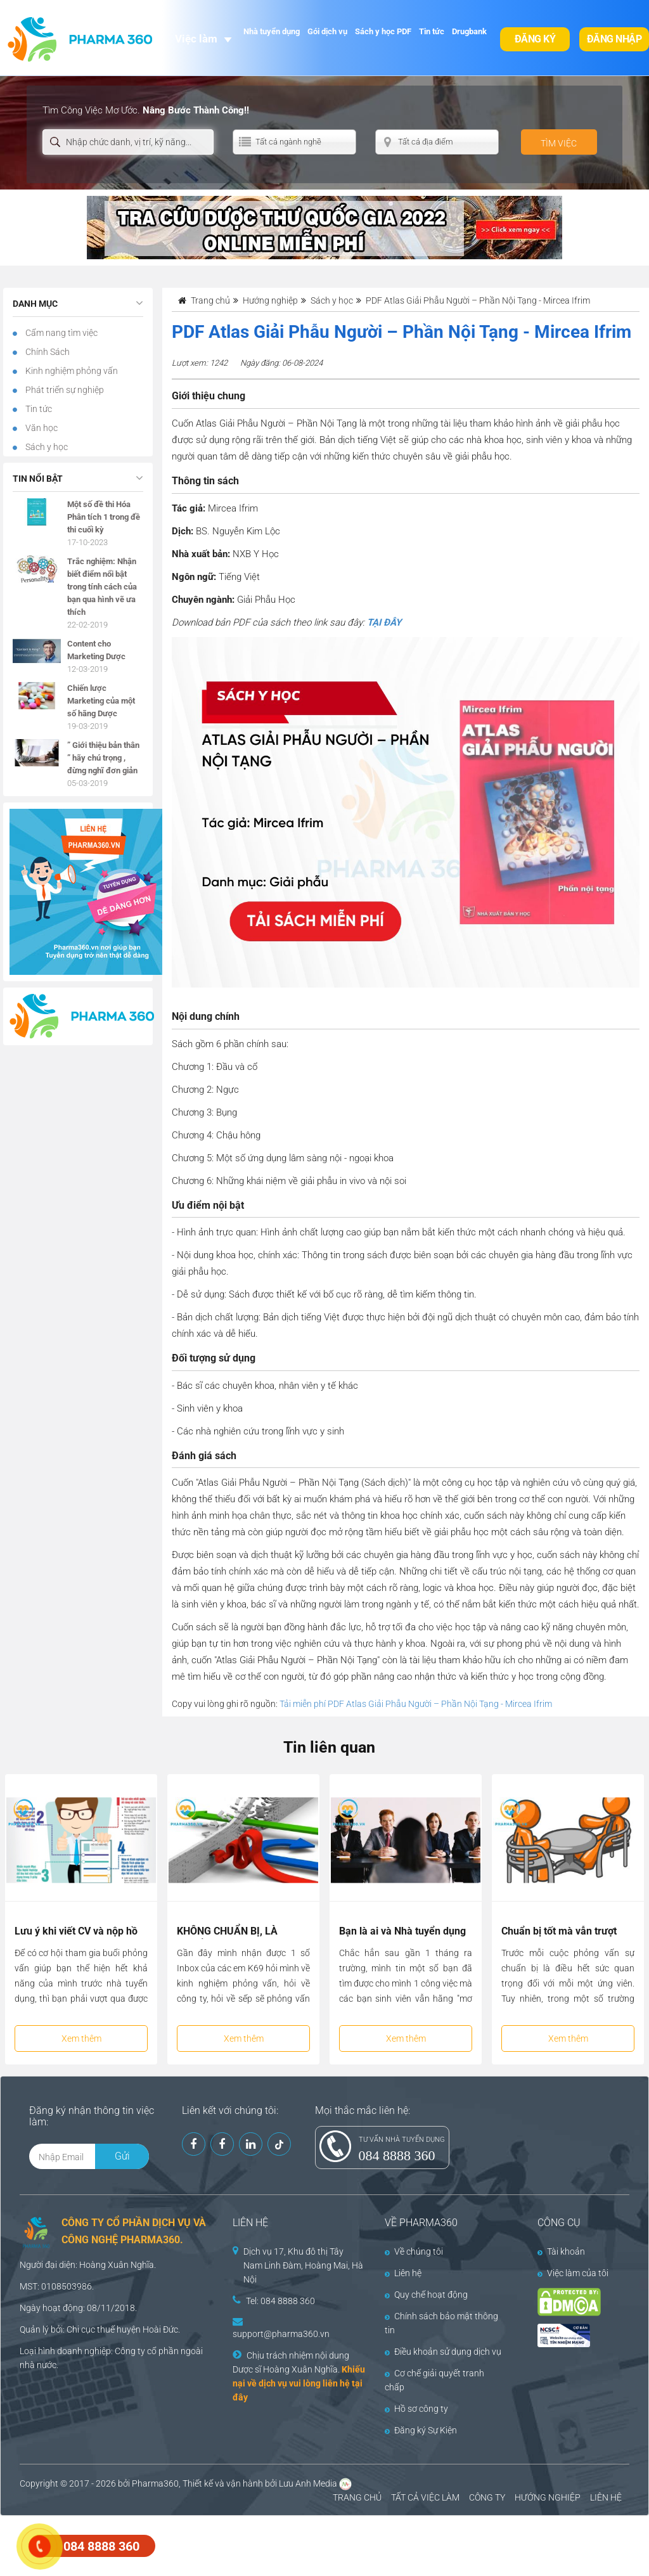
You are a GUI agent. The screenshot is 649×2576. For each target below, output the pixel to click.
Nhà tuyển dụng (271, 31)
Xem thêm (81, 2038)
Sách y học (45, 447)
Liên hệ (403, 2273)
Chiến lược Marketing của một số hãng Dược (101, 700)
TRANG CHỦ (357, 2497)
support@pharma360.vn (281, 2334)
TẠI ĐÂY (384, 622)
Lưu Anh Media (308, 2483)
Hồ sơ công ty (416, 2409)
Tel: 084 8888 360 (280, 2301)
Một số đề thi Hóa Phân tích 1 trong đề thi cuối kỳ (103, 516)
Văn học (40, 428)
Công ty (130, 2351)
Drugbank (469, 31)
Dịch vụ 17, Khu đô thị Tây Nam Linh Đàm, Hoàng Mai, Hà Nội (303, 2265)
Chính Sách (46, 352)
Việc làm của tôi (572, 2273)
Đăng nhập (614, 39)
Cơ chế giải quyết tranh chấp (434, 2380)
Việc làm (196, 38)
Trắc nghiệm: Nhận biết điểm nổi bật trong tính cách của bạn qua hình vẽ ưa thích (102, 587)
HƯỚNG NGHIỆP (548, 2497)
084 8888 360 (397, 2155)
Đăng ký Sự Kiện (421, 2430)
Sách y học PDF (383, 31)
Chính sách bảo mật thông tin (441, 2323)
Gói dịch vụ (327, 31)
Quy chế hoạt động (426, 2294)
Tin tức (431, 31)
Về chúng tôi (414, 2251)
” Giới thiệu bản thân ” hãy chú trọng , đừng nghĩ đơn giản (103, 757)
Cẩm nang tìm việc (60, 333)
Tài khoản (561, 2251)
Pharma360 (155, 2483)
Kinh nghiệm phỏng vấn (70, 371)
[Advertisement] (230, 2544)
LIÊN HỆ (606, 2497)
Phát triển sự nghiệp (63, 390)
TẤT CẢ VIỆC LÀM (425, 2497)
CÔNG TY (487, 2497)
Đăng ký (535, 39)
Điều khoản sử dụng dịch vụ (443, 2352)
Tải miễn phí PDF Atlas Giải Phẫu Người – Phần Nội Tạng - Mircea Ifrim (416, 1704)
